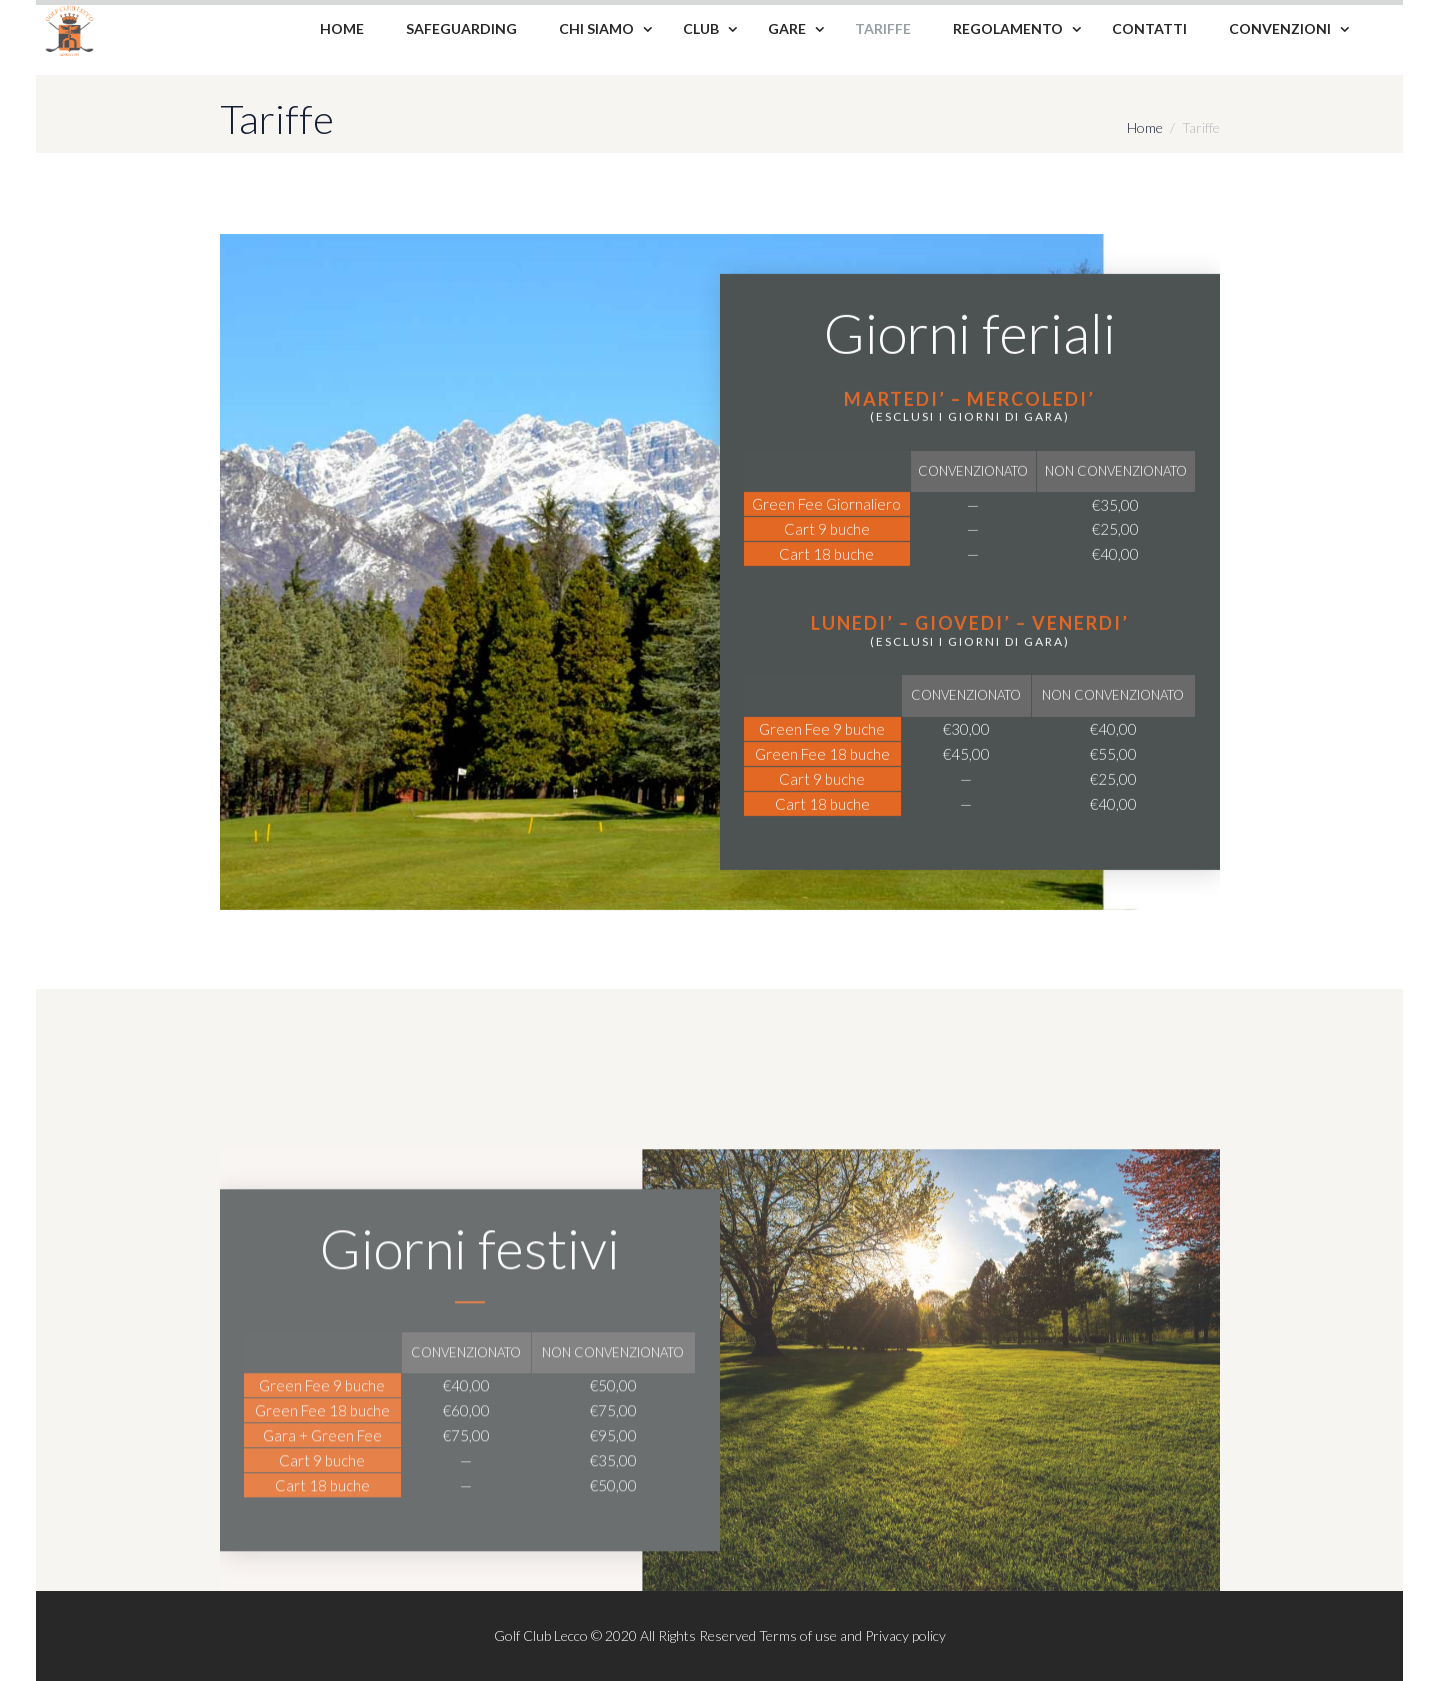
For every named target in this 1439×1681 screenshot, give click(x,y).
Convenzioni (1280, 28)
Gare (787, 28)
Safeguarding (461, 28)
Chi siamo (596, 28)
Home (342, 28)
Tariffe (883, 28)
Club (701, 28)
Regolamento (1008, 28)
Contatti (1149, 28)
